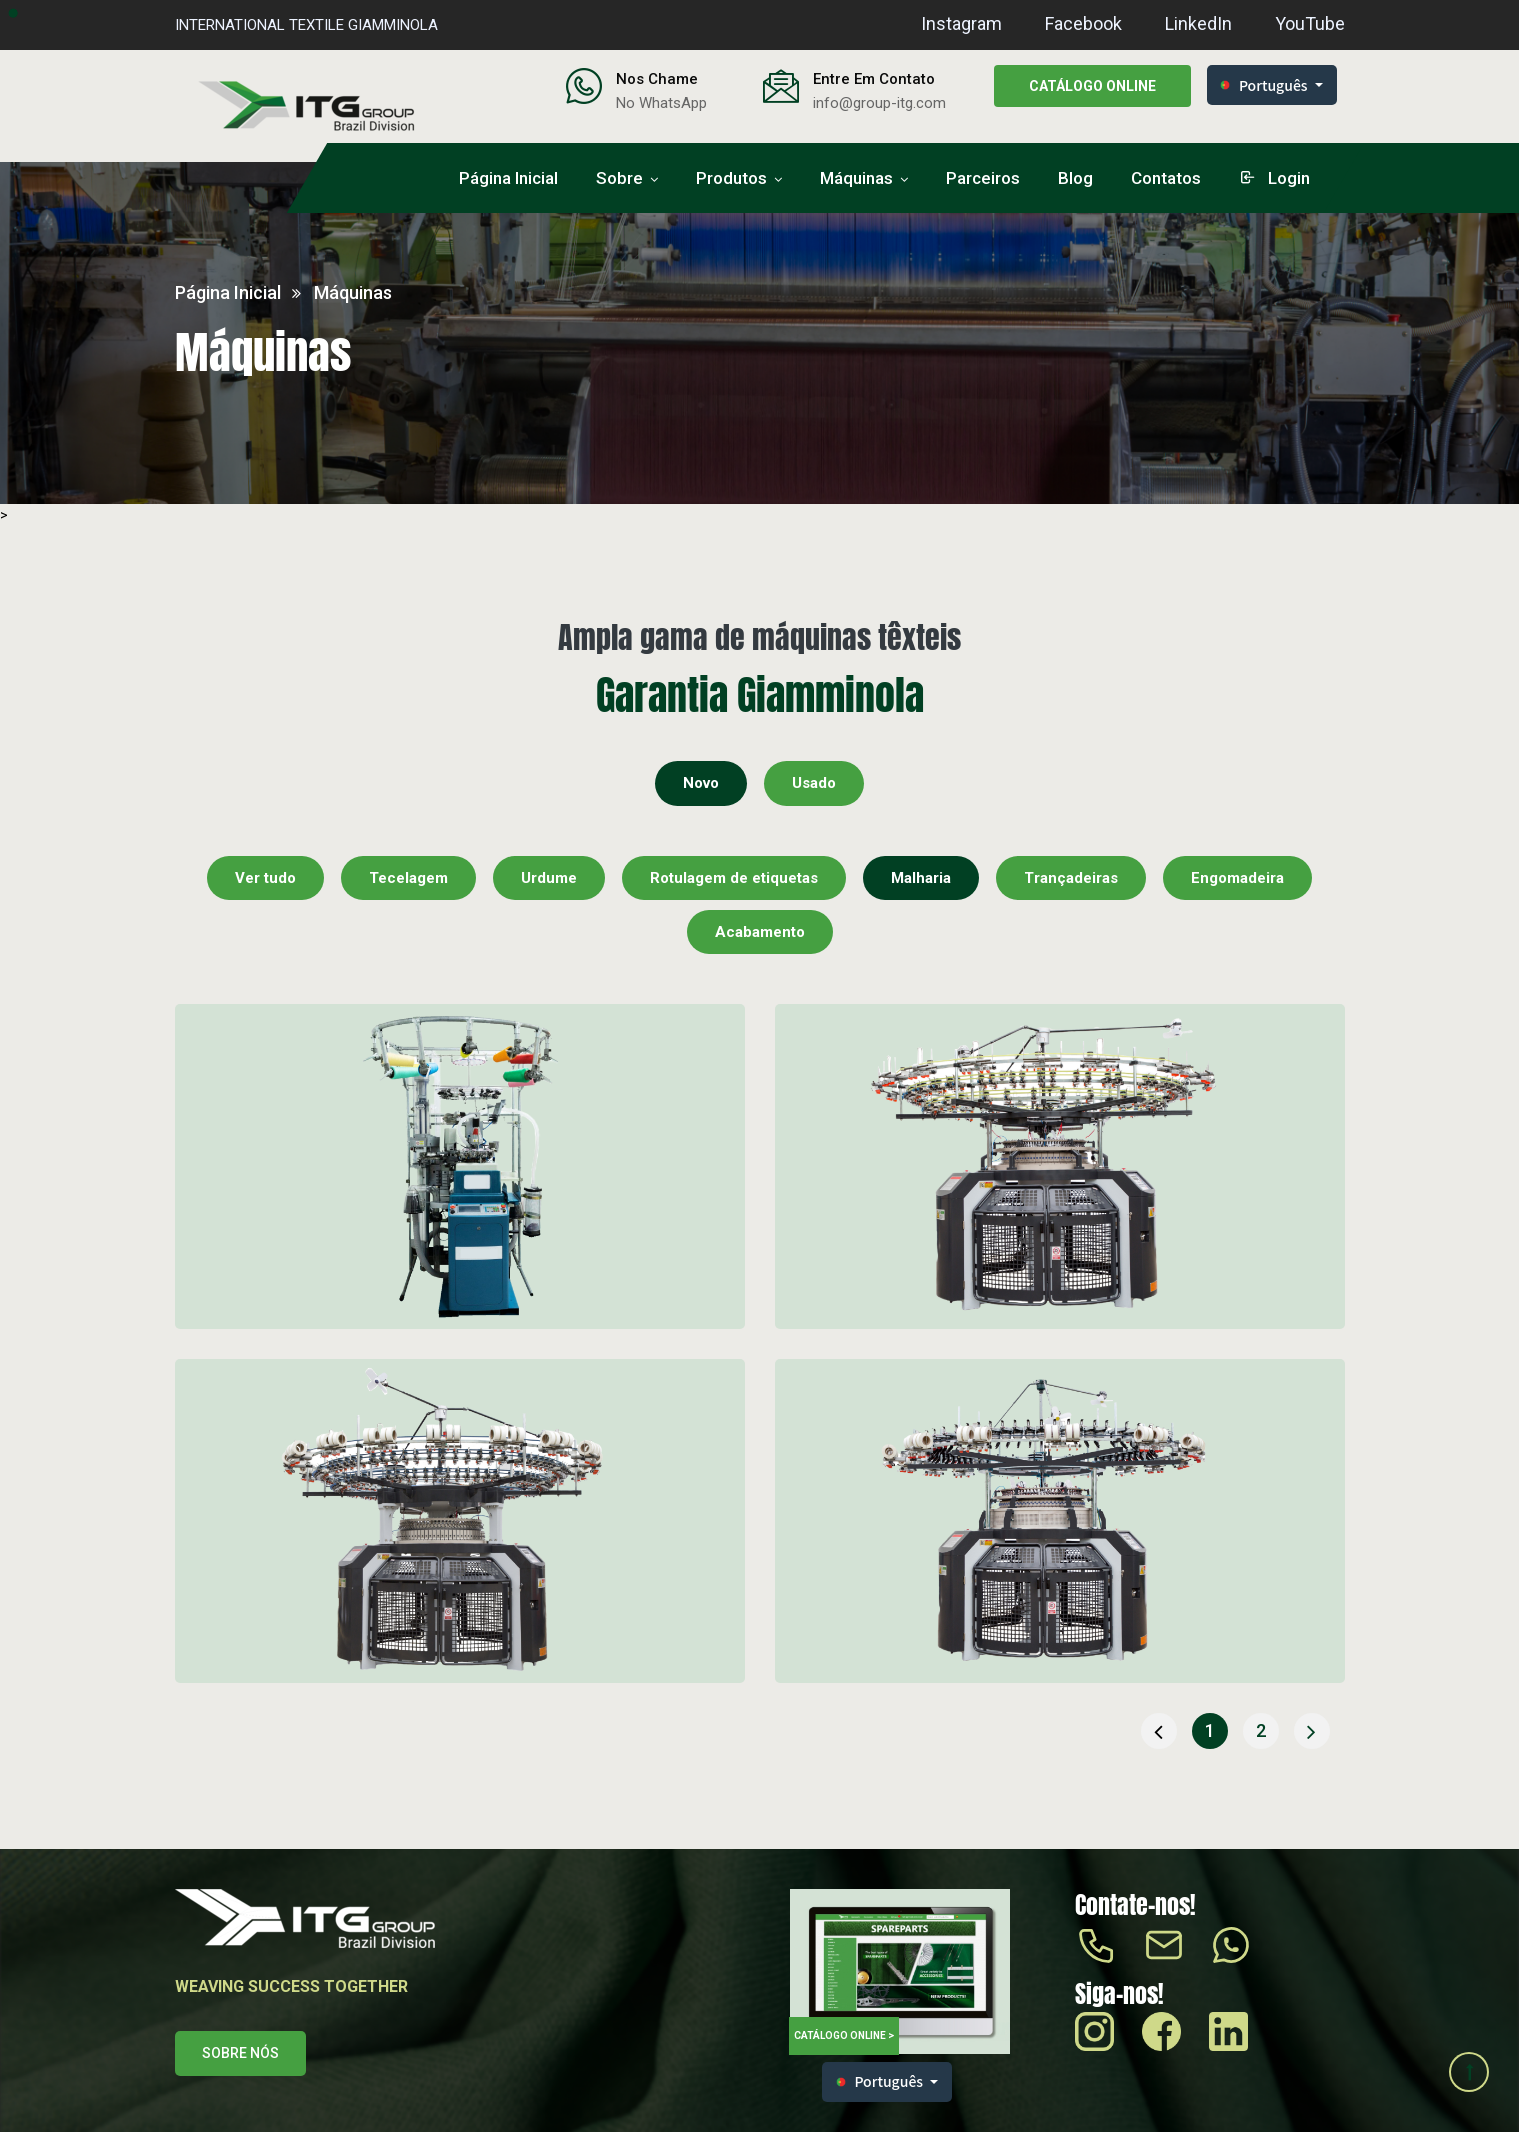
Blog (1075, 178)
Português (1263, 85)
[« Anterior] (1159, 1731)
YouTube (1310, 23)
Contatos (1166, 178)
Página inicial (508, 178)
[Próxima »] (1312, 1731)
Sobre (619, 178)
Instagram (961, 23)
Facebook (1083, 23)
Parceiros (983, 178)
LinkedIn (1198, 23)
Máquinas (856, 178)
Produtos (731, 178)
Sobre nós (240, 2053)
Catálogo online (1092, 86)
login (1274, 178)
